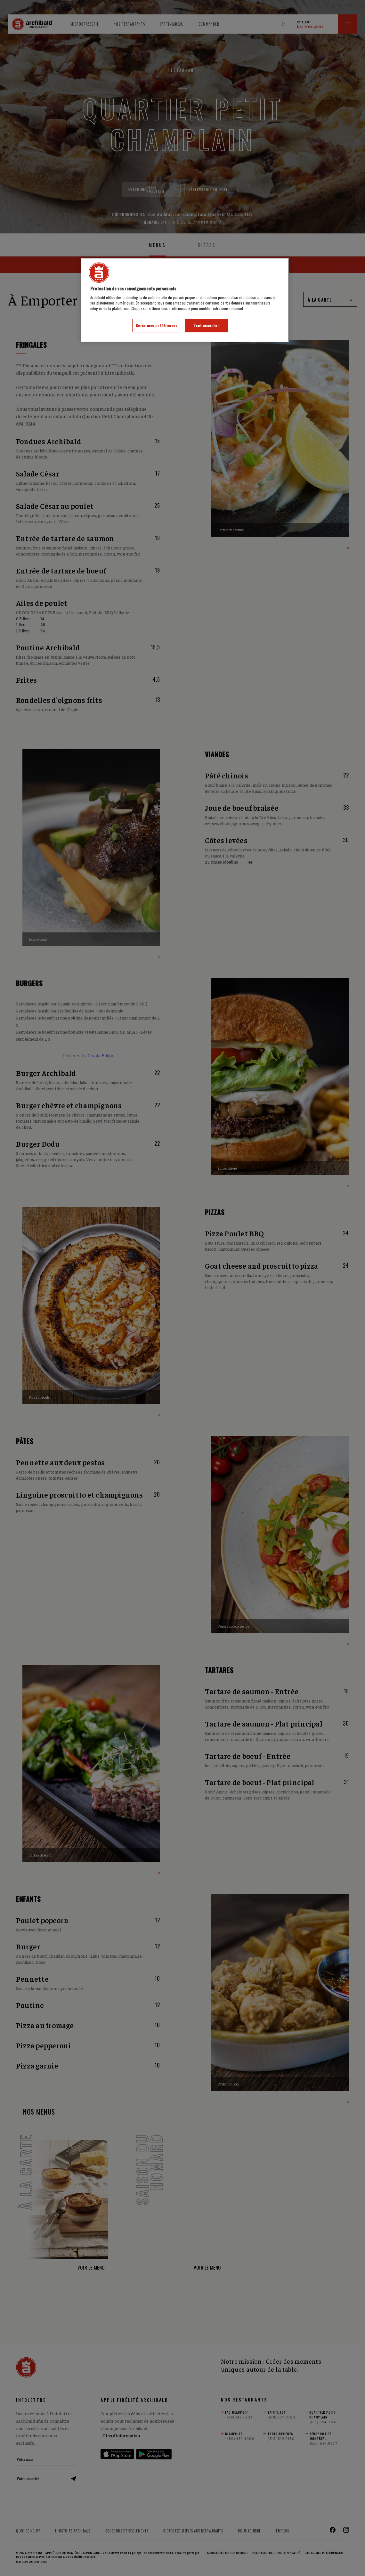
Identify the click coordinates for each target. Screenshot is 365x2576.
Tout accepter (206, 325)
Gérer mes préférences (157, 325)
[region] (185, 300)
